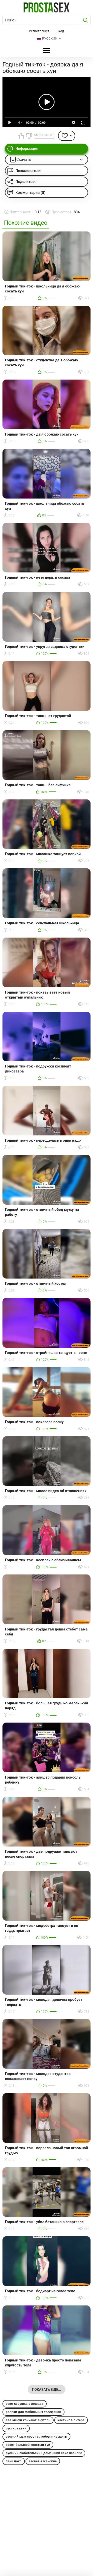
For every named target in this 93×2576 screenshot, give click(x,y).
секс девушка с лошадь (24, 2404)
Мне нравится (21, 136)
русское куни (16, 2428)
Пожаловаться (28, 170)
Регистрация (39, 31)
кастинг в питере (71, 2420)
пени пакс (14, 2461)
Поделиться (25, 181)
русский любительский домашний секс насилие (44, 2453)
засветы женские (43, 2461)
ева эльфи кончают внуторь (28, 2420)
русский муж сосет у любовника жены (36, 2436)
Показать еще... (46, 2390)
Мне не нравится (29, 136)
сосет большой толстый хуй (28, 2445)
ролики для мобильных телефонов (33, 2412)
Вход (60, 31)
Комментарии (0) (30, 192)
